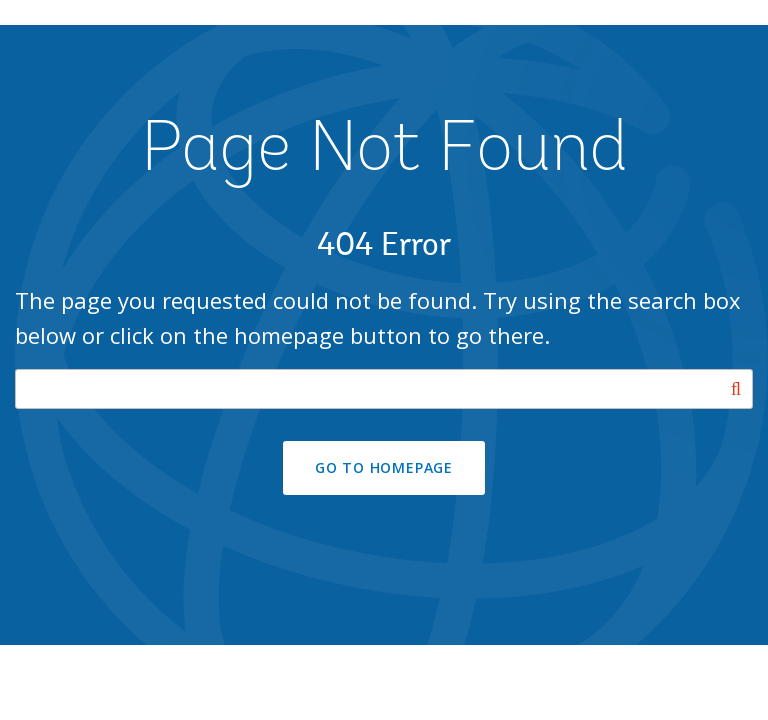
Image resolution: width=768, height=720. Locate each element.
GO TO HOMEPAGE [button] (384, 467)
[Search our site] (384, 389)
